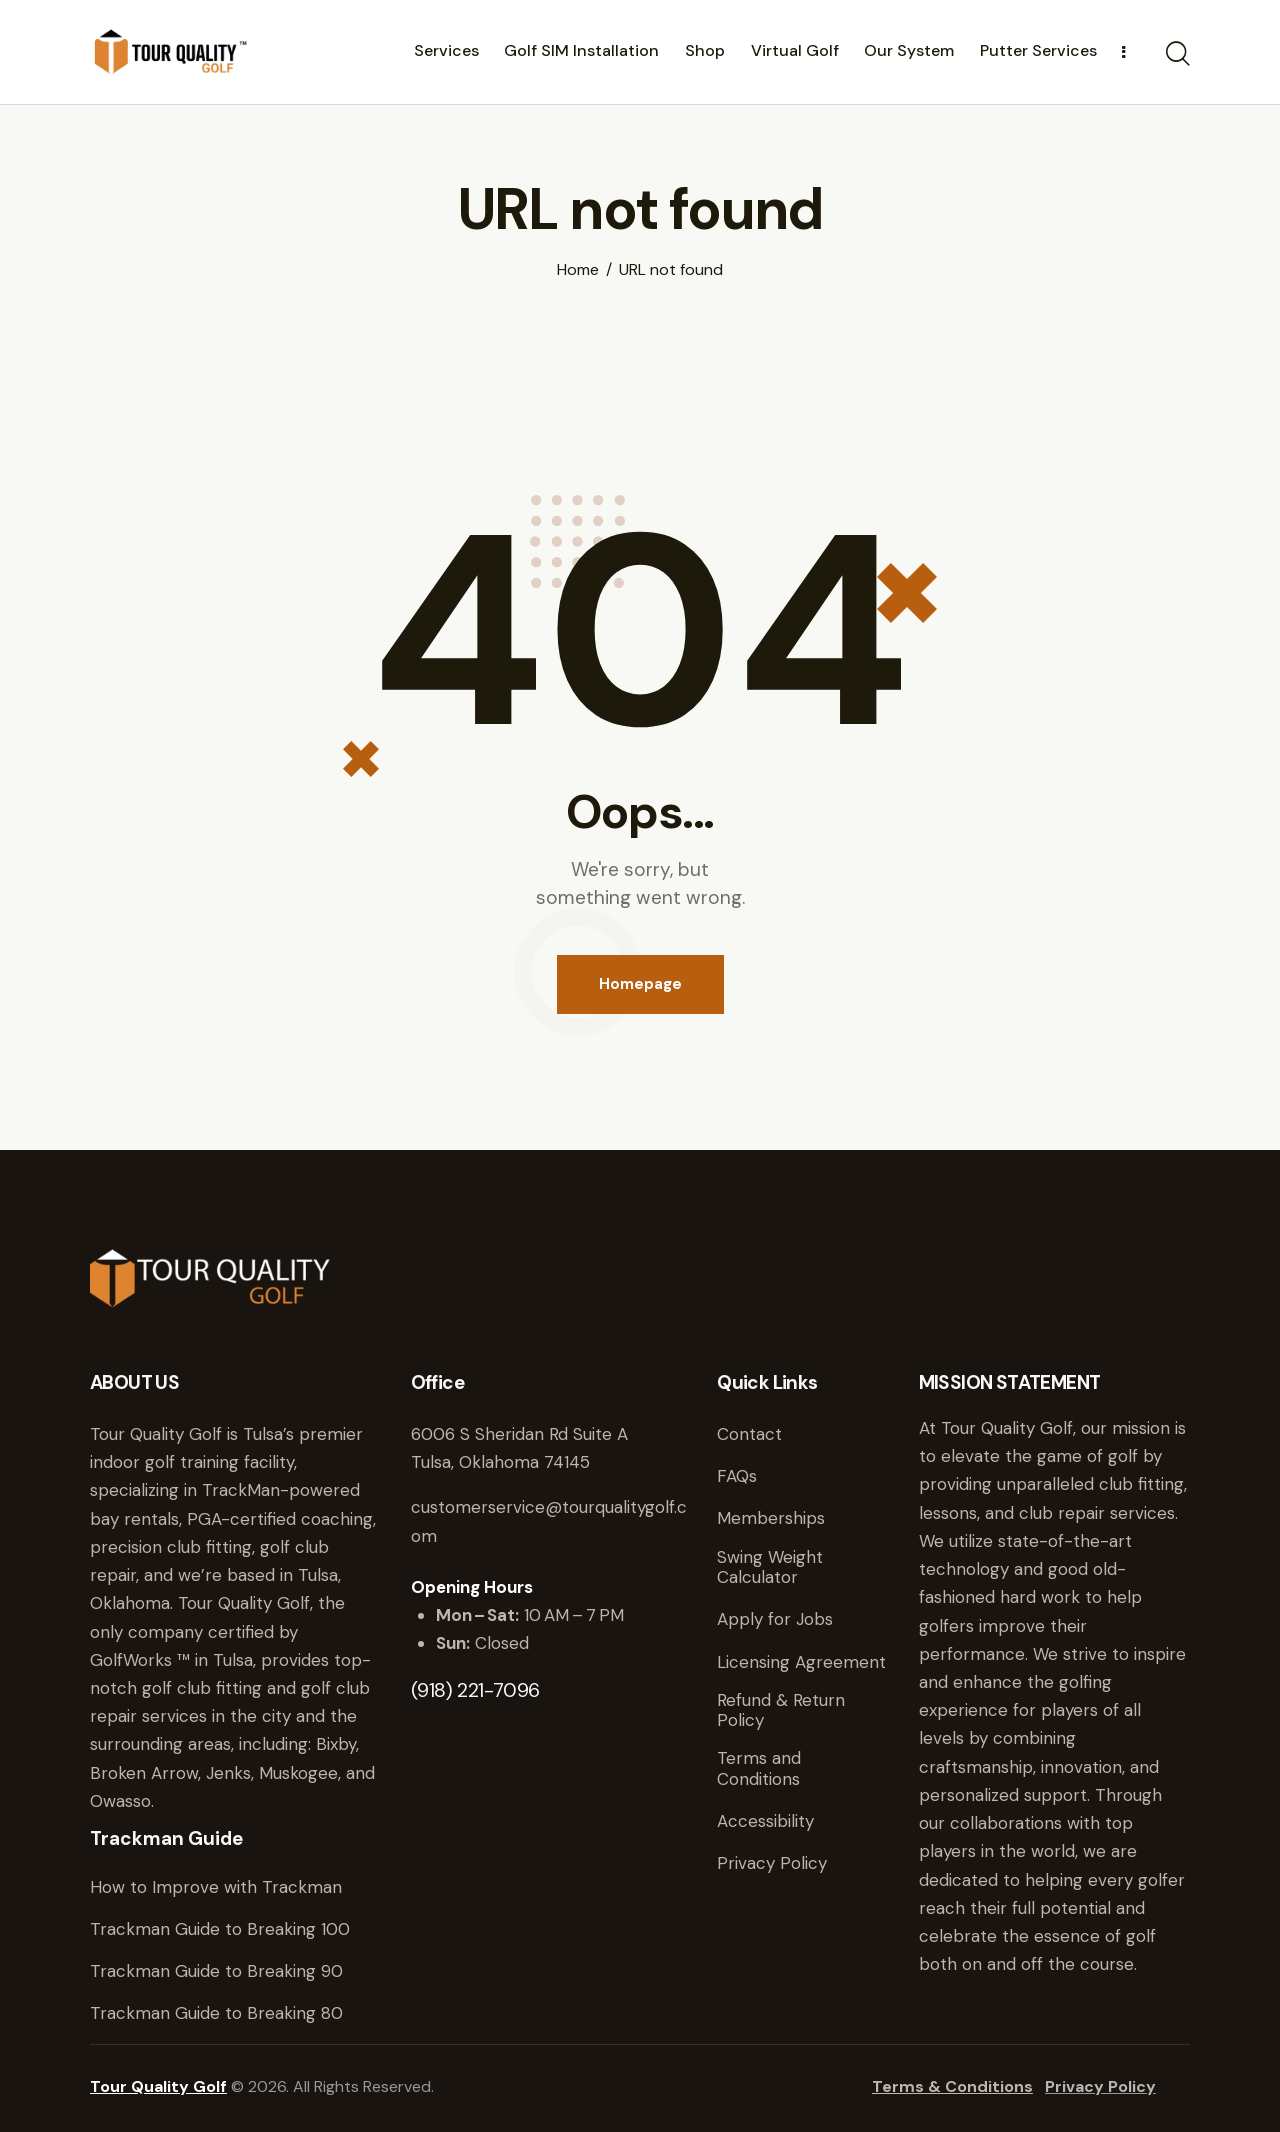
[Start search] (1178, 55)
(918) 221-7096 (475, 1690)
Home (578, 270)
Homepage (640, 984)
